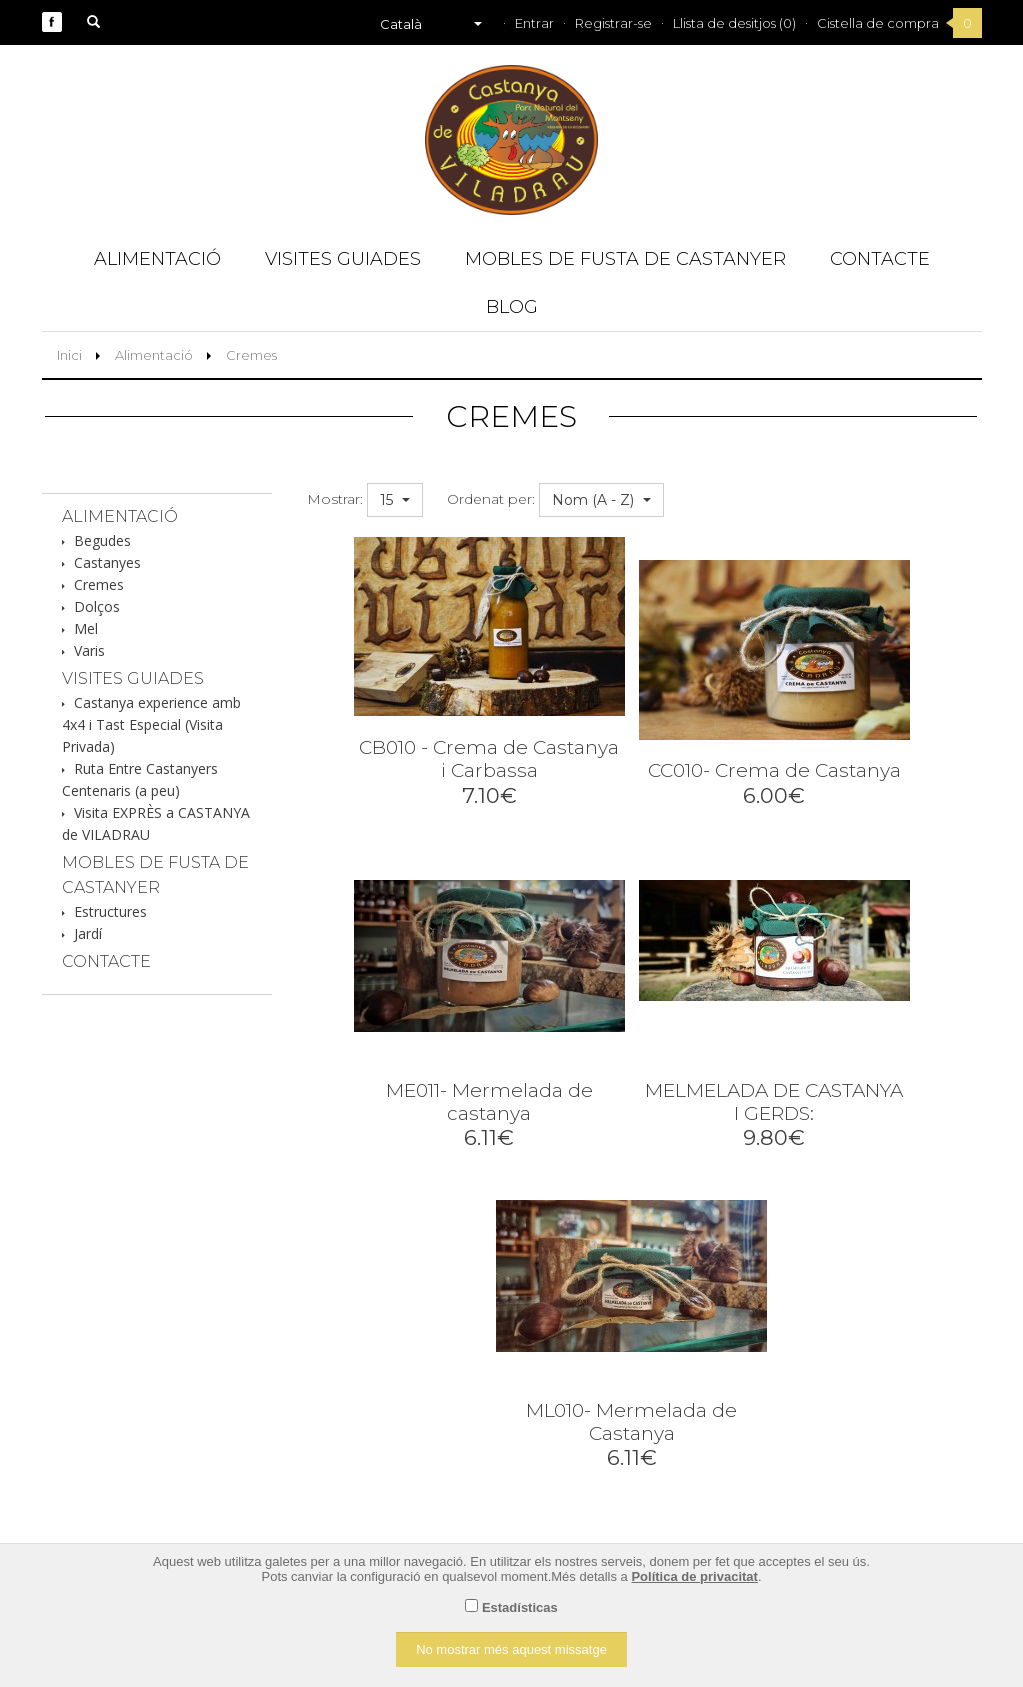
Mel (86, 628)
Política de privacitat (694, 1576)
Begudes (102, 540)
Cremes (251, 355)
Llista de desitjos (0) (734, 23)
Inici (69, 355)
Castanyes (107, 562)
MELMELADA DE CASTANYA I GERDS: (774, 1102)
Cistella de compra (878, 23)
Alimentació (157, 259)
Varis (89, 650)
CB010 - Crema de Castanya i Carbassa (489, 759)
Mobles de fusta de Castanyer (625, 259)
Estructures (110, 911)
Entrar (534, 23)
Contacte (880, 259)
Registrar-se (613, 23)
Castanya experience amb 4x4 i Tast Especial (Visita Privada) (151, 724)
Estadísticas (520, 1607)
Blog (512, 307)
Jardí (88, 933)
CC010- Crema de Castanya (774, 771)
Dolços (97, 606)
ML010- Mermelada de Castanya (631, 1422)
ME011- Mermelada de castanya (489, 1102)
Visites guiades (343, 259)
